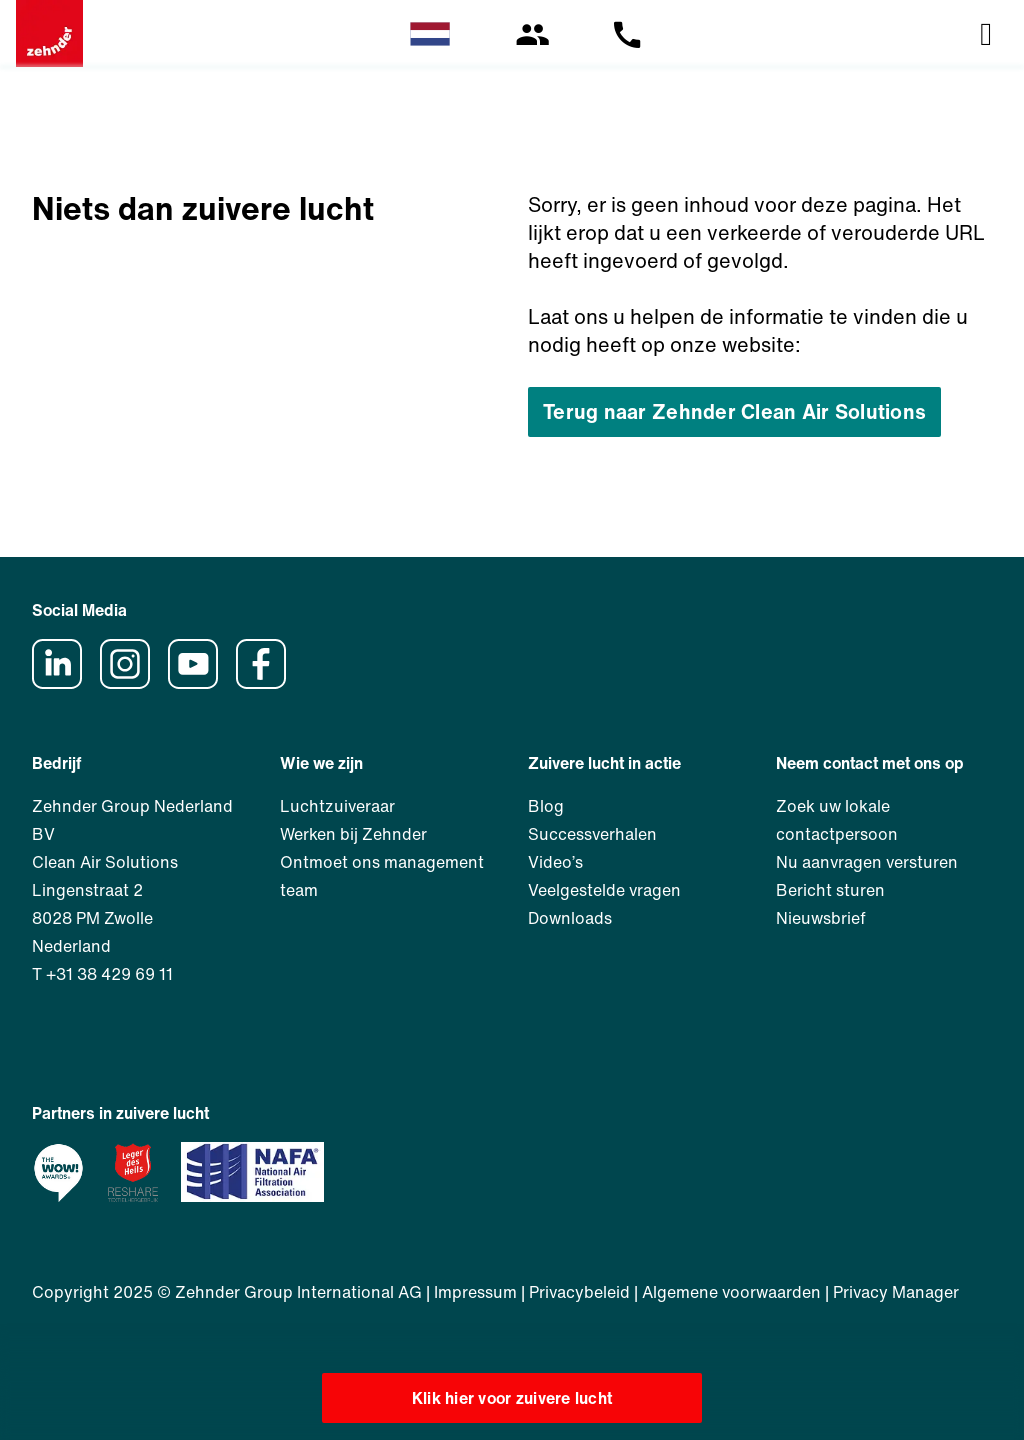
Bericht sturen (830, 890)
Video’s (555, 862)
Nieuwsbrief (821, 918)
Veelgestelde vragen (604, 890)
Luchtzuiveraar (337, 806)
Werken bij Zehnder (353, 834)
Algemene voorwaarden (731, 1292)
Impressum (475, 1292)
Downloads (570, 918)
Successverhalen (592, 834)
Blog (546, 806)
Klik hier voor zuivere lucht (512, 1398)
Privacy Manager (896, 1292)
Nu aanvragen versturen (867, 862)
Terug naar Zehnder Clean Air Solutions (734, 411)
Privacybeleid (579, 1292)
